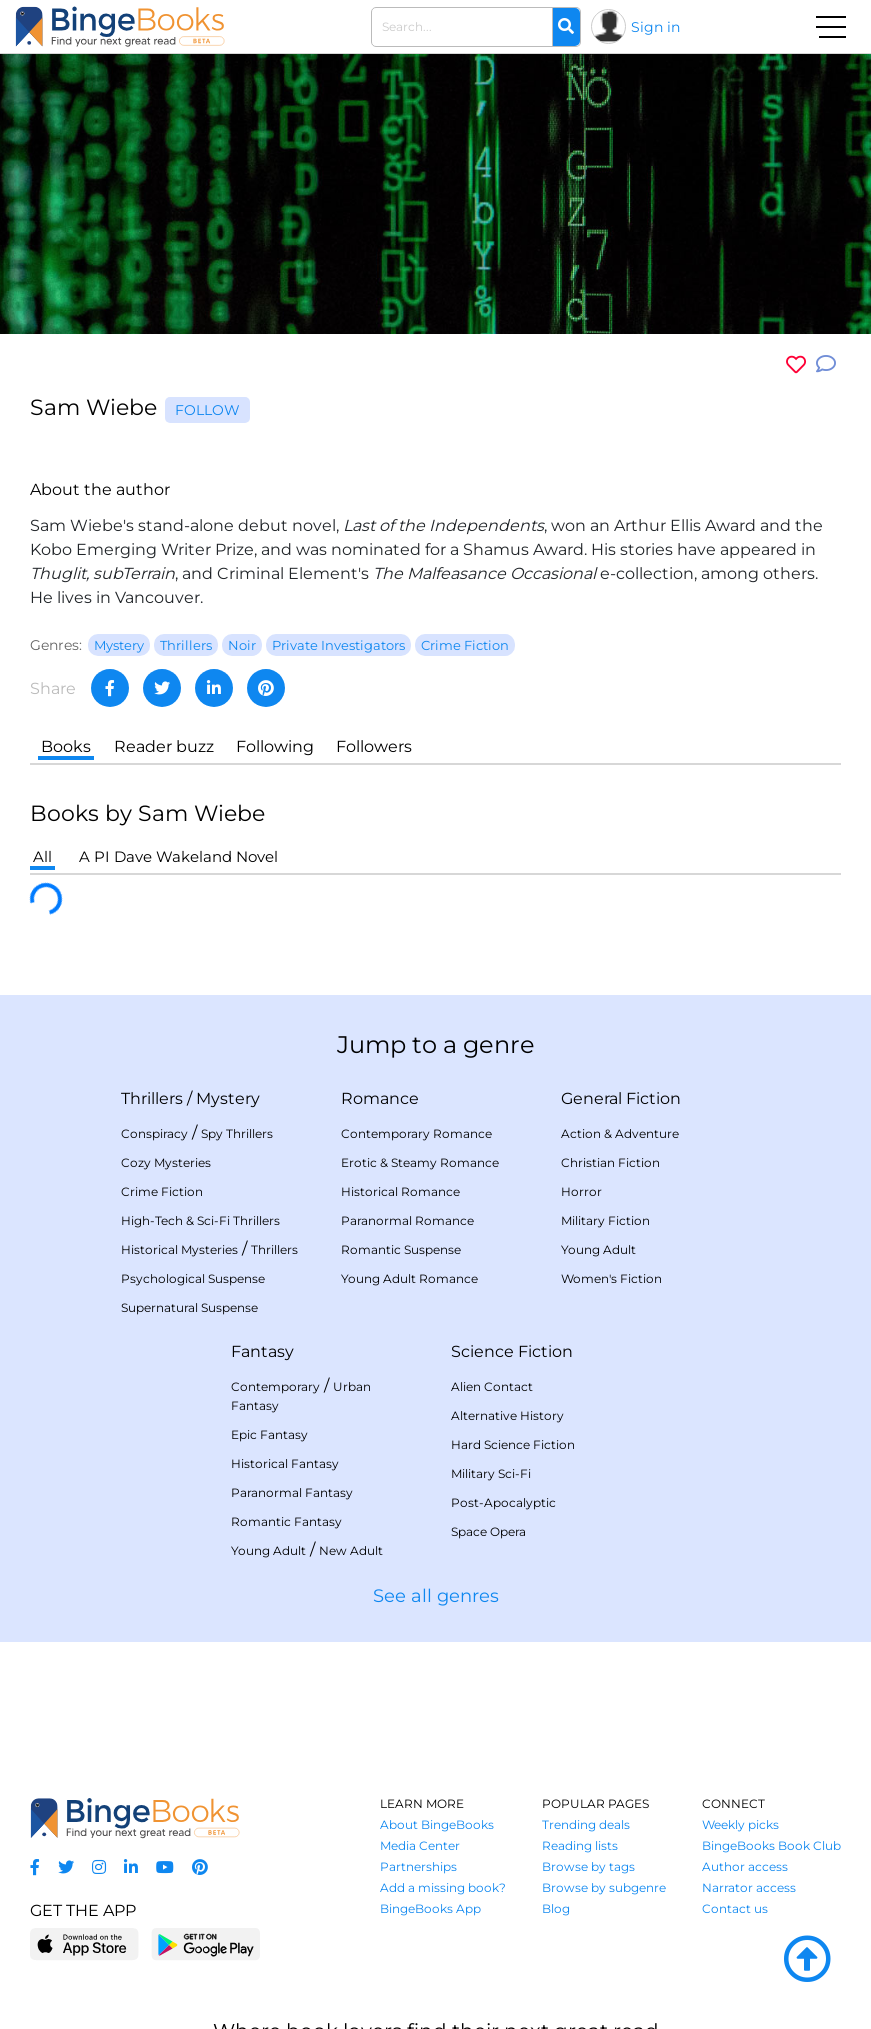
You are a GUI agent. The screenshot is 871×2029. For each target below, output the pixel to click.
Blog (556, 1908)
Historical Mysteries (179, 1249)
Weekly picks (740, 1824)
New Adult (351, 1550)
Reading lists (580, 1845)
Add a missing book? (443, 1887)
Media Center (420, 1845)
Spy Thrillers (237, 1133)
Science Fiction (512, 1351)
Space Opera (488, 1531)
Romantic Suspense (401, 1249)
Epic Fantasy (269, 1434)
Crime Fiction (162, 1191)
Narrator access (749, 1887)
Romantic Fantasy (286, 1521)
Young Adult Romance (409, 1278)
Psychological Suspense (193, 1278)
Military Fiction (605, 1220)
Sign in (655, 27)
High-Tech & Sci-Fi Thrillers (200, 1220)
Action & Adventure (620, 1133)
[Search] (566, 27)
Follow (207, 410)
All (42, 856)
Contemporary (275, 1386)
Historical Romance (400, 1191)
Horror (581, 1191)
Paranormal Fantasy (292, 1492)
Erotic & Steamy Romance (420, 1162)
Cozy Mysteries (166, 1162)
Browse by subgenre (604, 1887)
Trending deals (586, 1824)
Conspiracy (154, 1133)
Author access (745, 1866)
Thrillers (152, 1098)
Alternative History (507, 1415)
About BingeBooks (437, 1824)
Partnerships (418, 1866)
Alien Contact (492, 1386)
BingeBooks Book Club (771, 1845)
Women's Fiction (611, 1278)
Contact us (735, 1908)
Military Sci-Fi (491, 1473)
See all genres (436, 1596)
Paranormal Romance (407, 1220)
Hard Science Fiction (513, 1444)
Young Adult (598, 1249)
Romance (380, 1098)
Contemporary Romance (416, 1133)
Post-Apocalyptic (503, 1502)
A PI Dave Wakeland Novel (178, 856)
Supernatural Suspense (189, 1307)
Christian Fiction (610, 1162)
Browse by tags (588, 1866)
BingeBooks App (430, 1908)
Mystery (228, 1098)
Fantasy (262, 1351)
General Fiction (621, 1098)
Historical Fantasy (285, 1463)
